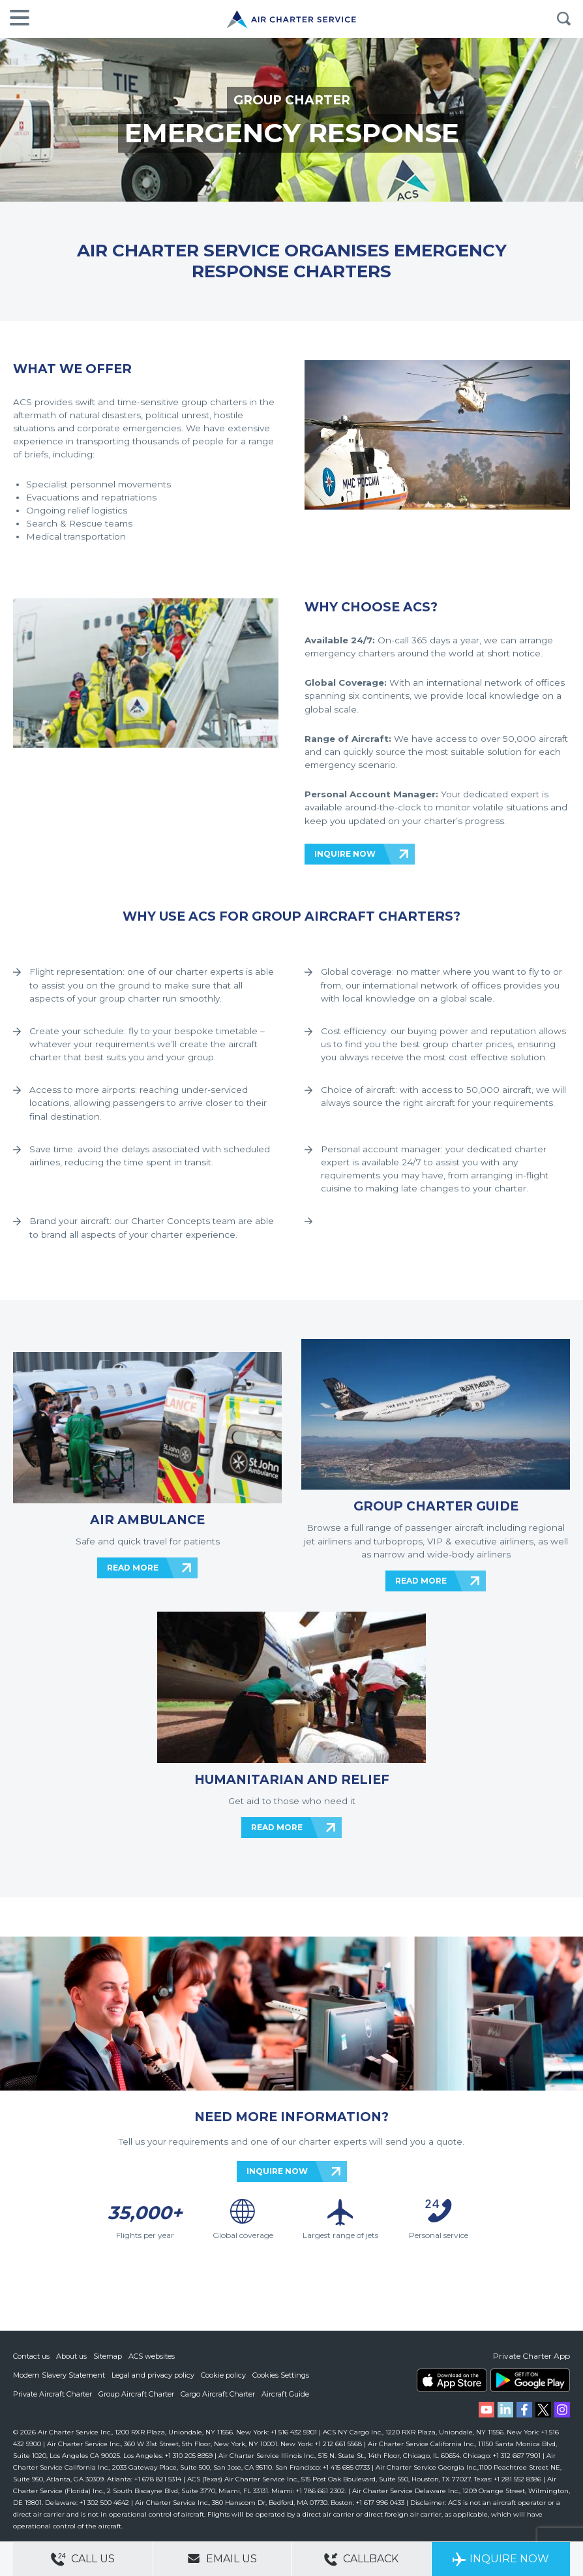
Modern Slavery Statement (59, 2374)
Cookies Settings (280, 2374)
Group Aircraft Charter (136, 2392)
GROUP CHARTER (291, 100)
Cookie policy (223, 2374)
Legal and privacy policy (153, 2374)
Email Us (222, 2558)
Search (563, 19)
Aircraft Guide (285, 2392)
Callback (361, 2559)
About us (71, 2356)
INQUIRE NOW (345, 854)
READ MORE (132, 1567)
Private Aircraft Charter (52, 2392)
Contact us (31, 2356)
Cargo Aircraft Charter (218, 2392)
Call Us (83, 2559)
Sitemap (107, 2356)
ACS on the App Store (452, 2380)
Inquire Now (500, 2559)
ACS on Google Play (530, 2380)
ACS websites (151, 2356)
